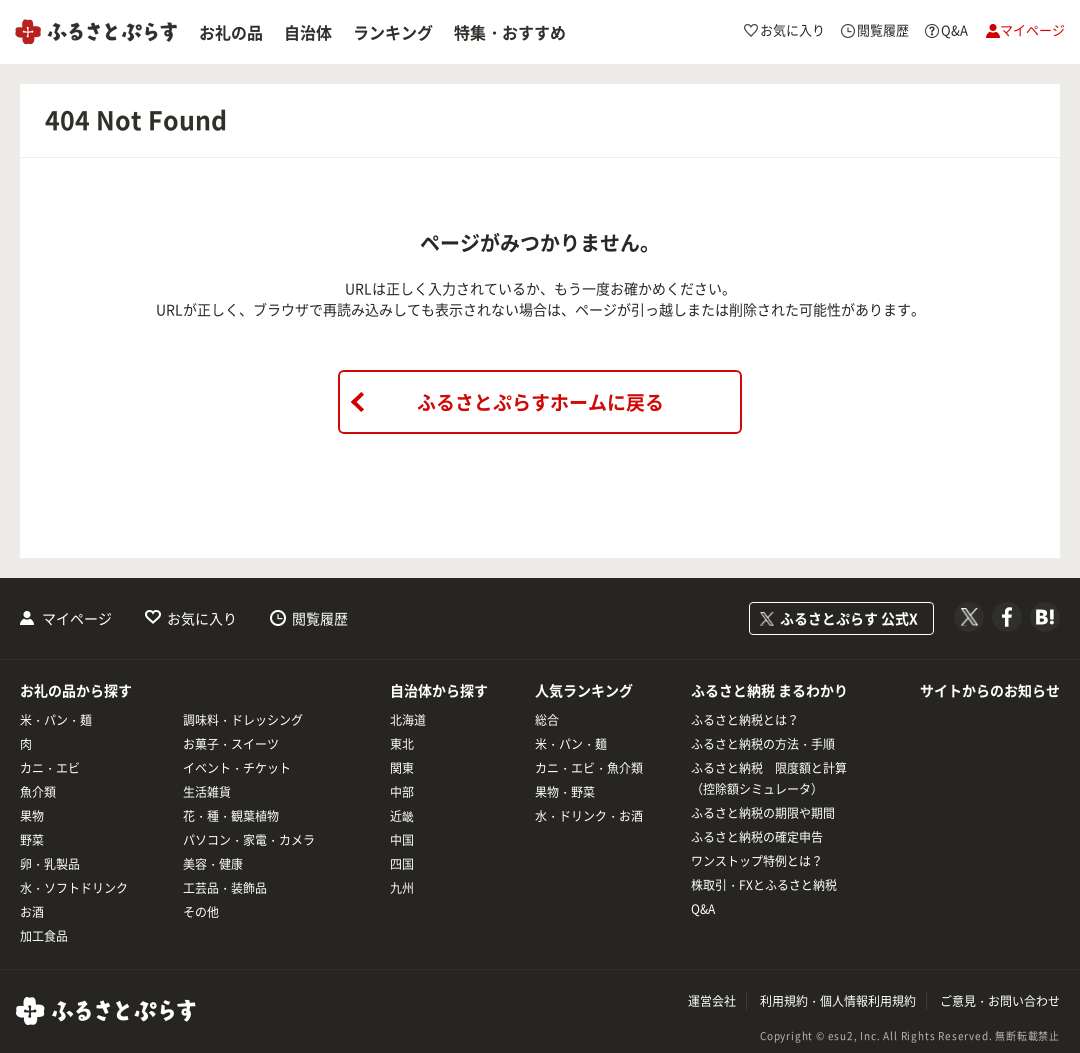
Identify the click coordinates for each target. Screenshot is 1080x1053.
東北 (402, 744)
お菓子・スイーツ (231, 744)
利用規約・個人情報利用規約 (838, 1001)
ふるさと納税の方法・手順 (763, 744)
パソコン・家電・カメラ (249, 840)
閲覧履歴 (320, 618)
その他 (201, 912)
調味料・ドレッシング (243, 720)
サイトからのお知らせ (990, 690)
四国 (402, 864)
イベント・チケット (237, 768)
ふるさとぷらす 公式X (849, 618)
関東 (402, 768)
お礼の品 (231, 32)
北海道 (408, 720)
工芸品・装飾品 (225, 888)
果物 (32, 816)
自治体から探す (439, 690)
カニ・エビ (50, 768)
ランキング (393, 32)
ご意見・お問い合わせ (1000, 1001)
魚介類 (38, 792)
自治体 (308, 32)
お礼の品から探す (76, 690)
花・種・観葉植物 (231, 816)
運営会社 (712, 1001)
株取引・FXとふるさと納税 (764, 885)
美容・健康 (213, 864)
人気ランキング (584, 690)
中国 (402, 840)
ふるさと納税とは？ (745, 720)
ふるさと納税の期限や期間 (763, 813)
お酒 (32, 912)
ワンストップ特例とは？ (757, 861)
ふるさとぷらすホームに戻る (540, 402)
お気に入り (202, 618)
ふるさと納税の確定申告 (757, 837)
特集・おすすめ (510, 32)
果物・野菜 (565, 792)
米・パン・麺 (56, 720)
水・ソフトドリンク (74, 888)
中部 (402, 792)
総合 (547, 720)
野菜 (32, 840)
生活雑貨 (207, 792)
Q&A (703, 909)
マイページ (77, 618)
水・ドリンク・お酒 (589, 816)
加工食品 (44, 936)
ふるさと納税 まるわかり (769, 690)
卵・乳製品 (50, 864)
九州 (402, 888)
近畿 (402, 816)
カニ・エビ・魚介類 (589, 768)
